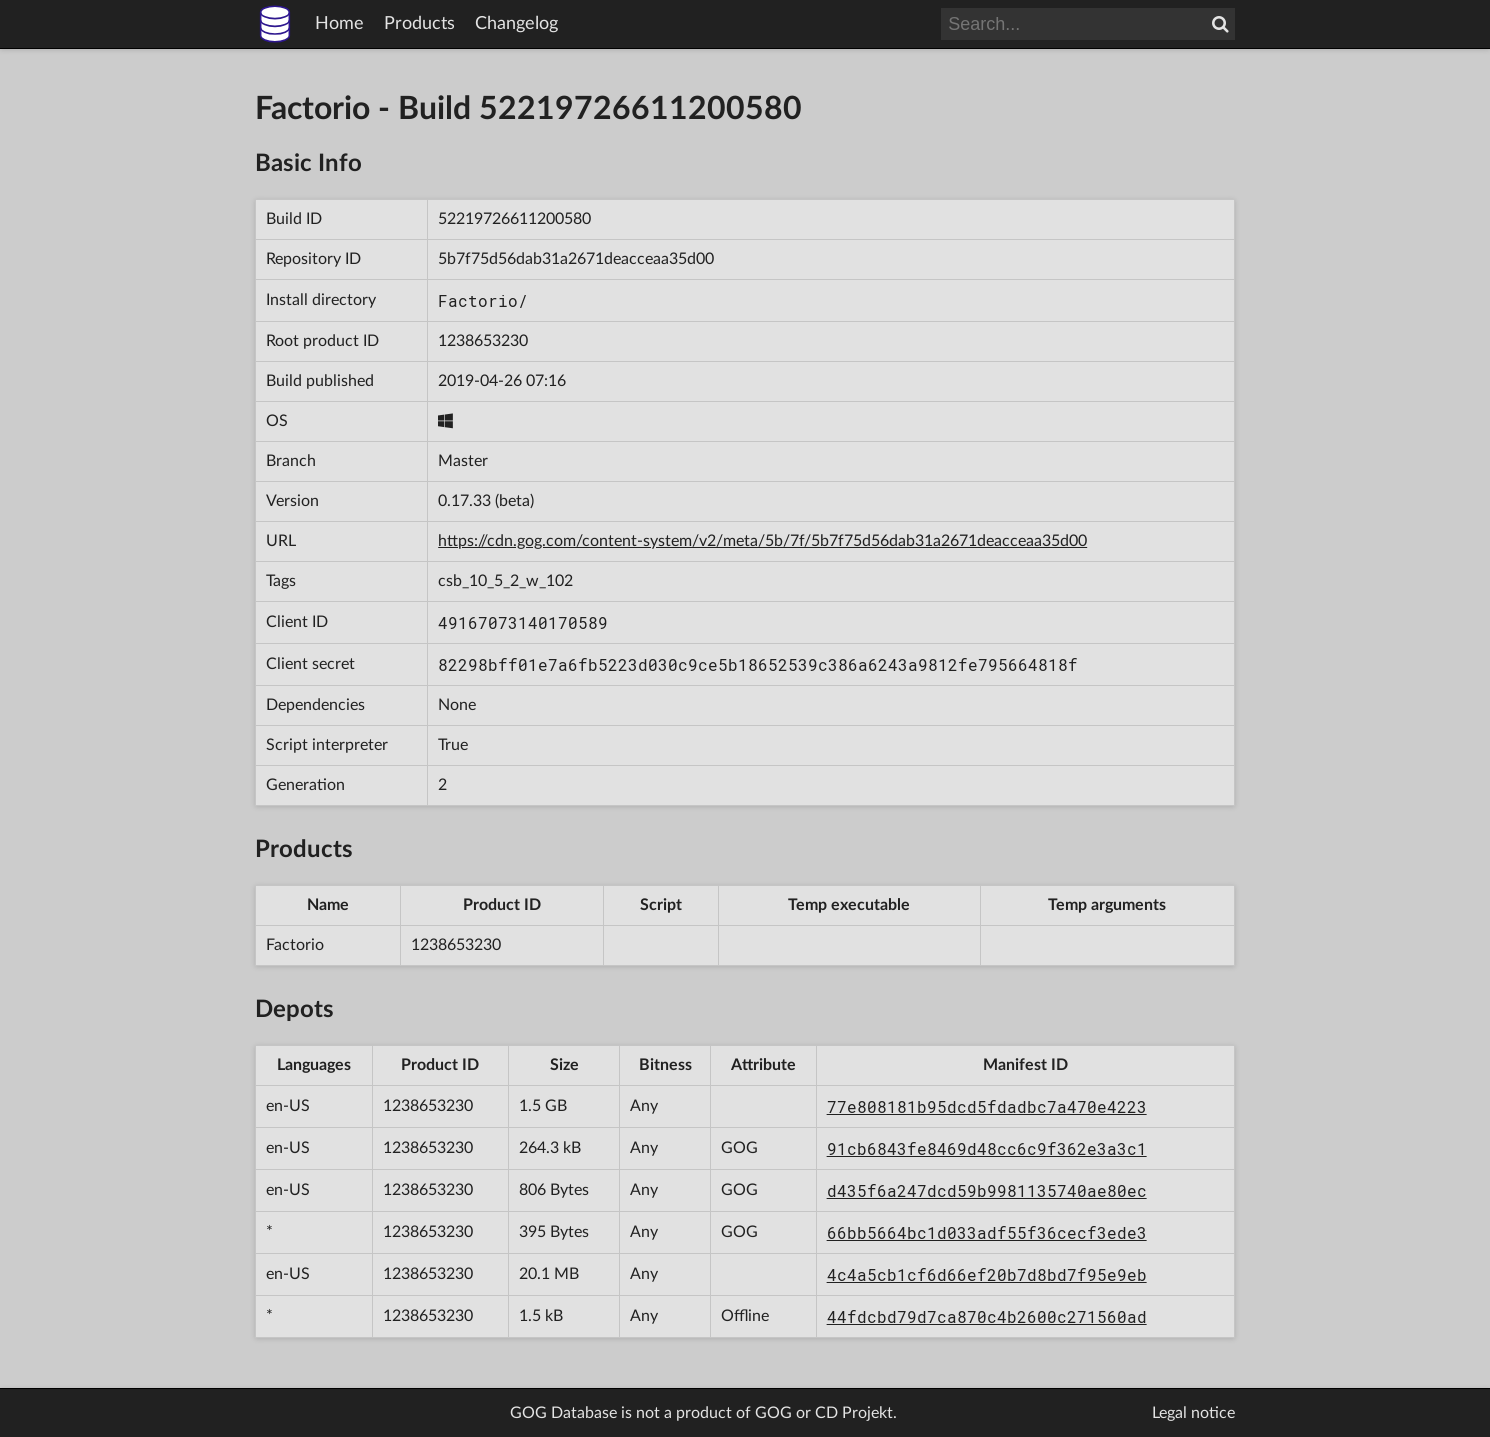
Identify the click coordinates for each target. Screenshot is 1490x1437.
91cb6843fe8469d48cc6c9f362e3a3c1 (987, 1148)
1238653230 (483, 341)
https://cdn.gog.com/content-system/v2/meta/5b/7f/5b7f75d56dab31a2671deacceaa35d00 (762, 541)
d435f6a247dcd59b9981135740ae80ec (987, 1190)
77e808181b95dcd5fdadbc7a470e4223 (987, 1106)
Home (339, 24)
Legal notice (1193, 1413)
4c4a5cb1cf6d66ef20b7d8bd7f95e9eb (987, 1274)
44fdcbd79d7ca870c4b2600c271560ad (987, 1316)
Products (419, 24)
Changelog (516, 24)
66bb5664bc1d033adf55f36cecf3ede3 (987, 1232)
